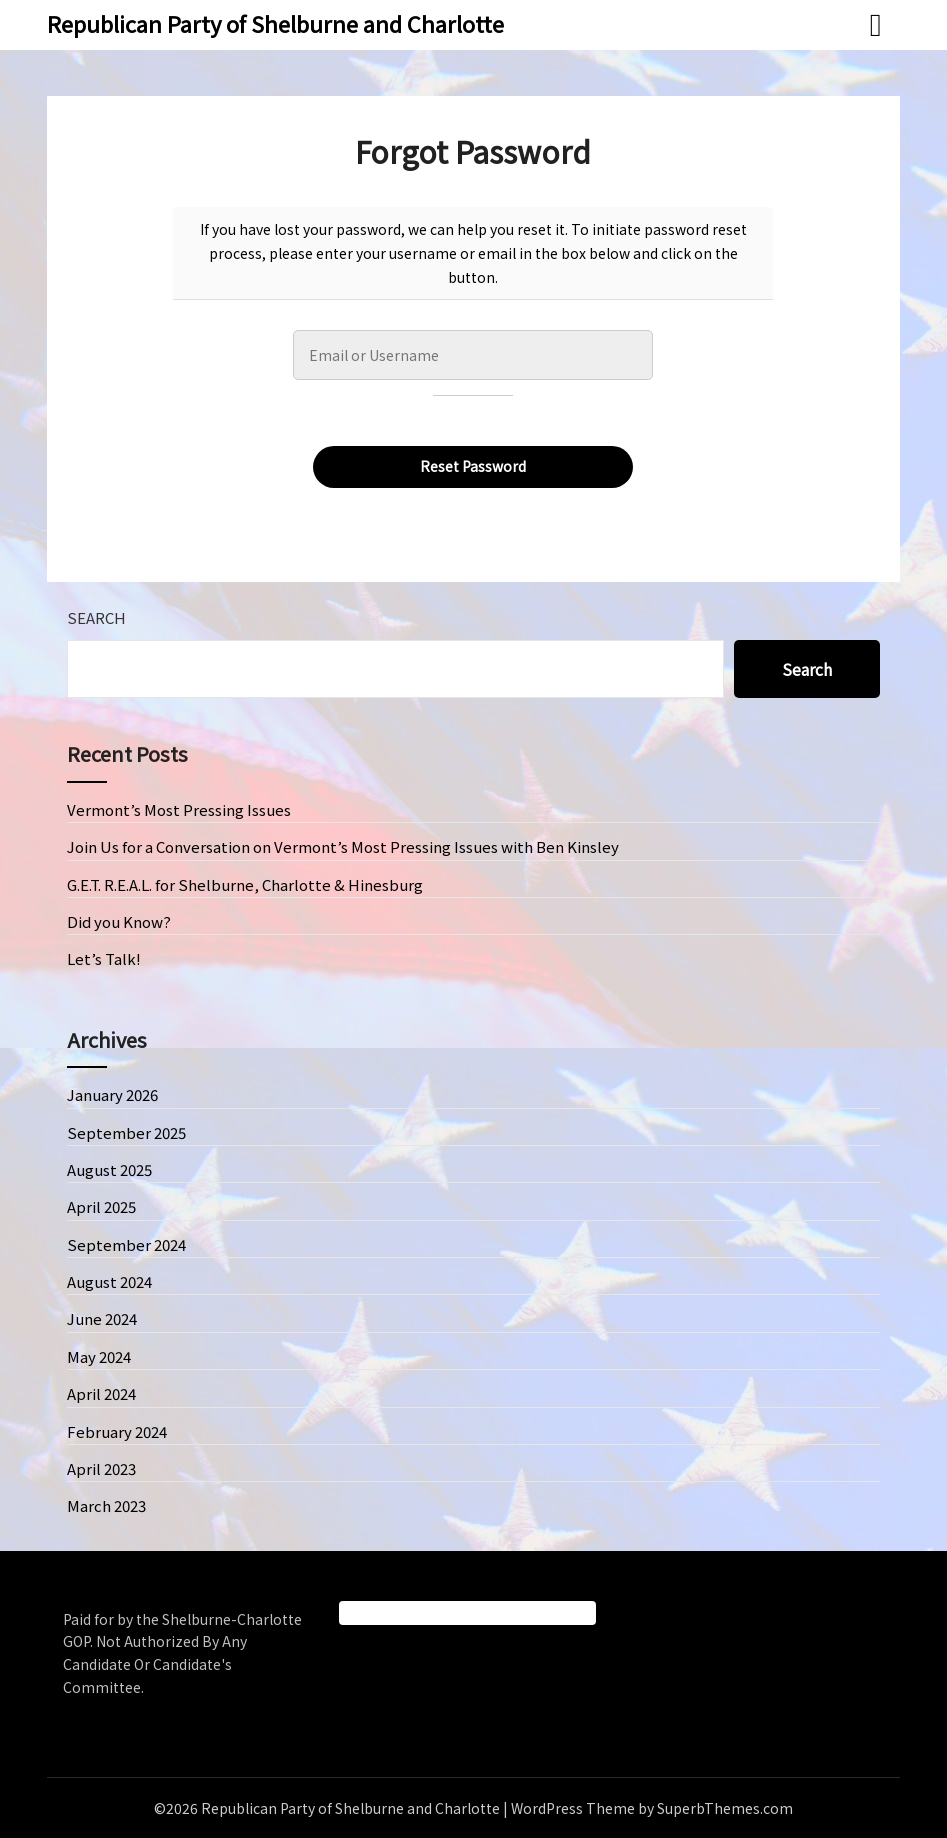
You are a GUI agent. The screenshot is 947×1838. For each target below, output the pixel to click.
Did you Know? (119, 921)
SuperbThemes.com (725, 1808)
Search (96, 617)
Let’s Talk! (104, 958)
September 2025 (126, 1132)
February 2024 (117, 1431)
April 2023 (101, 1468)
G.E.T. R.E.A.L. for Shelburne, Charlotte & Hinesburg (245, 884)
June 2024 (102, 1318)
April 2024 (101, 1393)
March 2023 (106, 1505)
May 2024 (99, 1356)
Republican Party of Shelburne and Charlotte (275, 23)
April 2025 (101, 1206)
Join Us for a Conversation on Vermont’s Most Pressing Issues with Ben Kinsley (343, 846)
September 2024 (126, 1244)
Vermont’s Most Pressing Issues (179, 809)
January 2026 (112, 1094)
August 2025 (109, 1169)
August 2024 (109, 1281)
